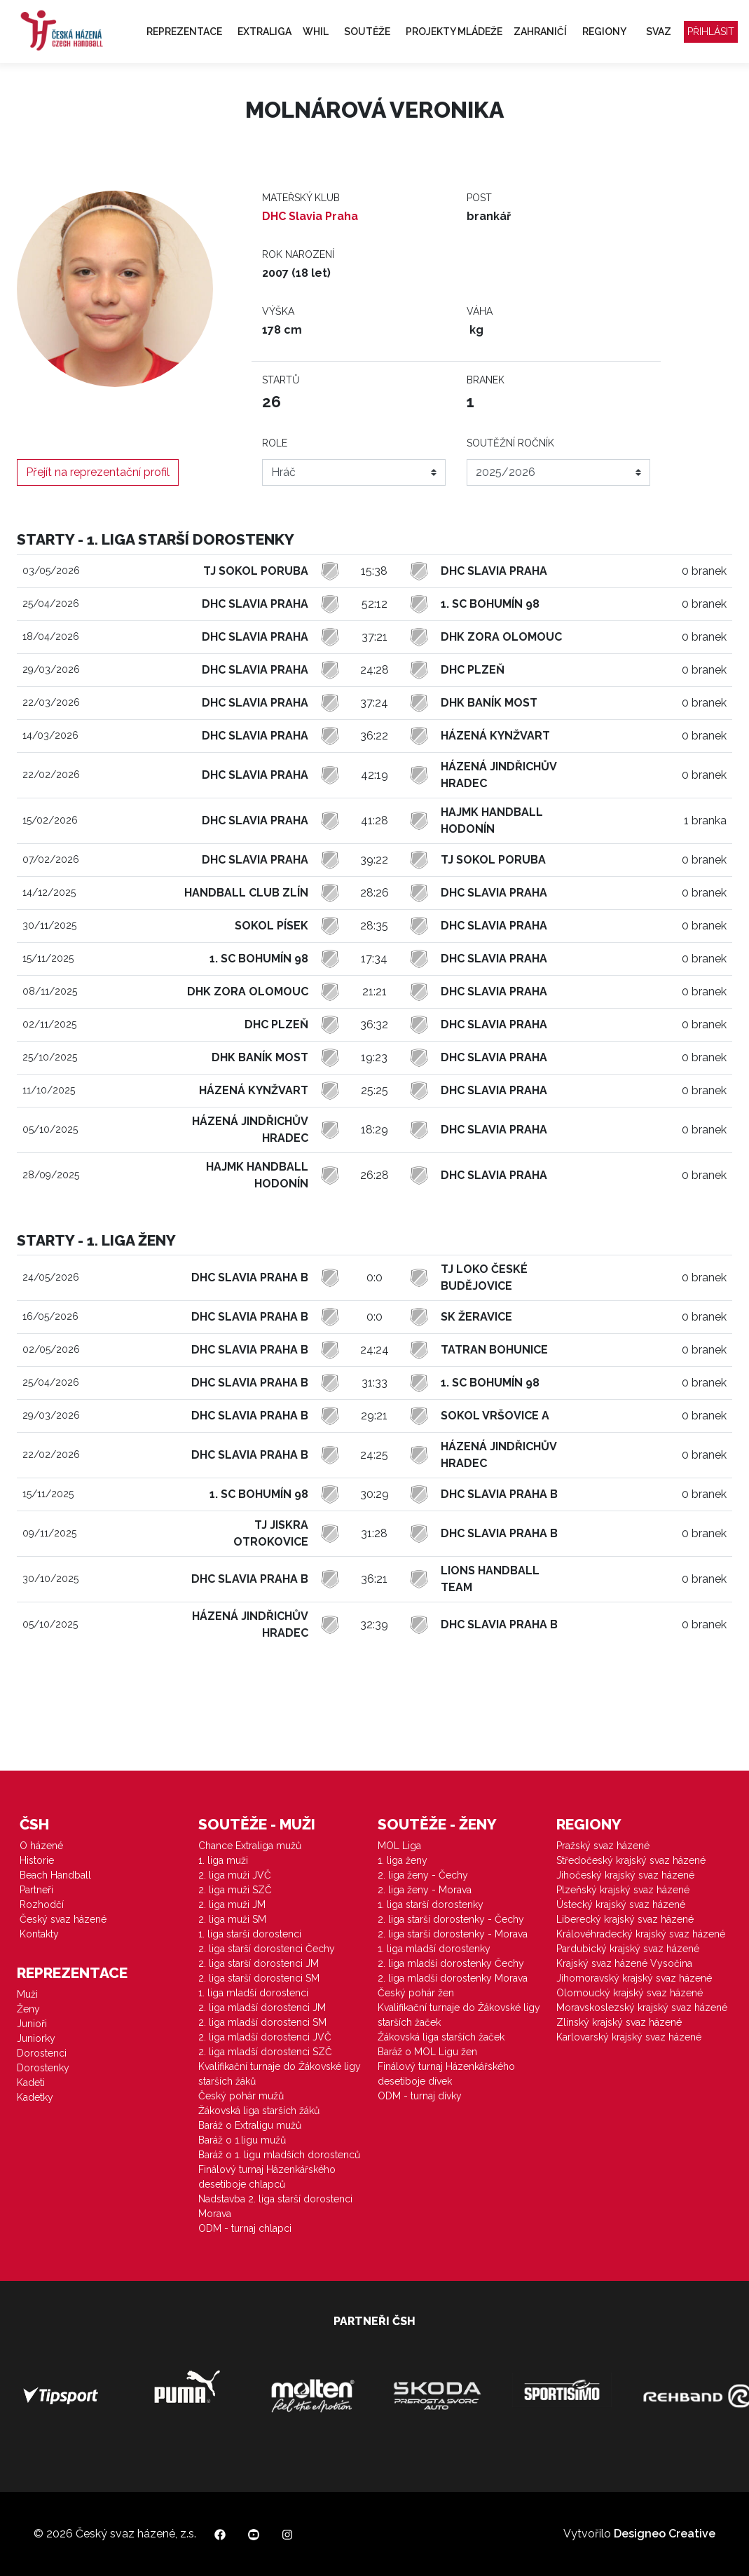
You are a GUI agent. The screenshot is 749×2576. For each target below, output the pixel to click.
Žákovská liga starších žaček (441, 2037)
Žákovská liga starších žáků (258, 2110)
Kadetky (35, 2097)
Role (274, 443)
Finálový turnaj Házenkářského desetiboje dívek (446, 2074)
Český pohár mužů (241, 2095)
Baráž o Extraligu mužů (249, 2125)
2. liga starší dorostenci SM (258, 1978)
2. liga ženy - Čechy (423, 1875)
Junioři (32, 2023)
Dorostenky (43, 2067)
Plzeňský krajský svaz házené (622, 1889)
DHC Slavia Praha (310, 216)
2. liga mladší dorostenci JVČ (264, 2037)
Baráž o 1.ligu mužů (242, 2140)
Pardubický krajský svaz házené (627, 1948)
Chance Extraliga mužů (249, 1845)
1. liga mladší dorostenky (434, 1948)
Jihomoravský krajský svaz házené (634, 1978)
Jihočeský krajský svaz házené (625, 1875)
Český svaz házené (63, 1919)
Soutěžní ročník (510, 443)
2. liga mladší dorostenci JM (262, 2007)
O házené (41, 1845)
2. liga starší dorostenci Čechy (266, 1948)
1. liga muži (223, 1860)
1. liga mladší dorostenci (253, 1992)
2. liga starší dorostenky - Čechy (451, 1919)
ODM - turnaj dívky (420, 2095)
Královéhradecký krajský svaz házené (640, 1934)
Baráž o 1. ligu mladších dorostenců (279, 2154)
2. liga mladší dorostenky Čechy (451, 1963)
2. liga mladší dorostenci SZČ (265, 2051)
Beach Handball (55, 1875)
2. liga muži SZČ (235, 1889)
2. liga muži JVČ (234, 1875)
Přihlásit (710, 31)
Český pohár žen (416, 1992)
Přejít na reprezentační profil (98, 472)
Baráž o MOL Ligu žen (427, 2051)
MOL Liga (399, 1845)
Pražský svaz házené (603, 1845)
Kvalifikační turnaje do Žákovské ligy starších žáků (279, 2074)
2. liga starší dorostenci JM (258, 1963)
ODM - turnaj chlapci (244, 2228)
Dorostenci (42, 2053)
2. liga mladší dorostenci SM (262, 2022)
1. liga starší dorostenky (430, 1904)
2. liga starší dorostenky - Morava (453, 1934)
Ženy (28, 2009)
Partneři (36, 1889)
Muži (27, 1994)
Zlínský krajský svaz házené (619, 2022)
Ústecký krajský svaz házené (620, 1904)
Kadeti (31, 2082)
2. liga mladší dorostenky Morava (453, 1978)
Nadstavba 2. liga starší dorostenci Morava (275, 2206)
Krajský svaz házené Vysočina (624, 1963)
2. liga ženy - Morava (425, 1889)
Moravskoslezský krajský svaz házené (641, 2007)
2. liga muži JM (232, 1904)
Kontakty (39, 1934)
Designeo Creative (664, 2533)
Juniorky (36, 2038)
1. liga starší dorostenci (249, 1934)
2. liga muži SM (232, 1919)
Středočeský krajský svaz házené (631, 1860)
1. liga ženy (402, 1860)
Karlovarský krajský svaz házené (628, 2037)
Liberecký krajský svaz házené (625, 1919)
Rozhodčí (42, 1904)
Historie (37, 1860)
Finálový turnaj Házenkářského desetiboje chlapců (267, 2177)
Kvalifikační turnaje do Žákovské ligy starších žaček (459, 2015)
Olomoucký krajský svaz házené (629, 1992)
